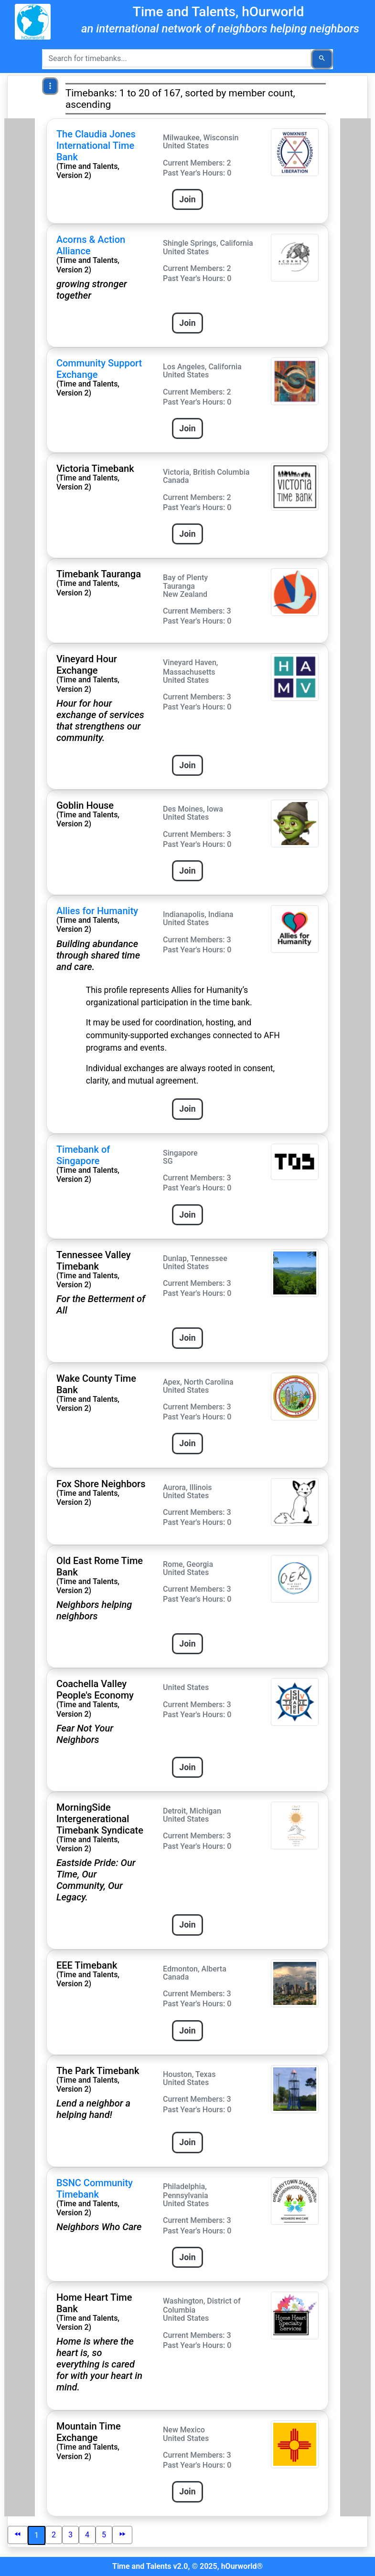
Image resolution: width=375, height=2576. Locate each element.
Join (187, 199)
